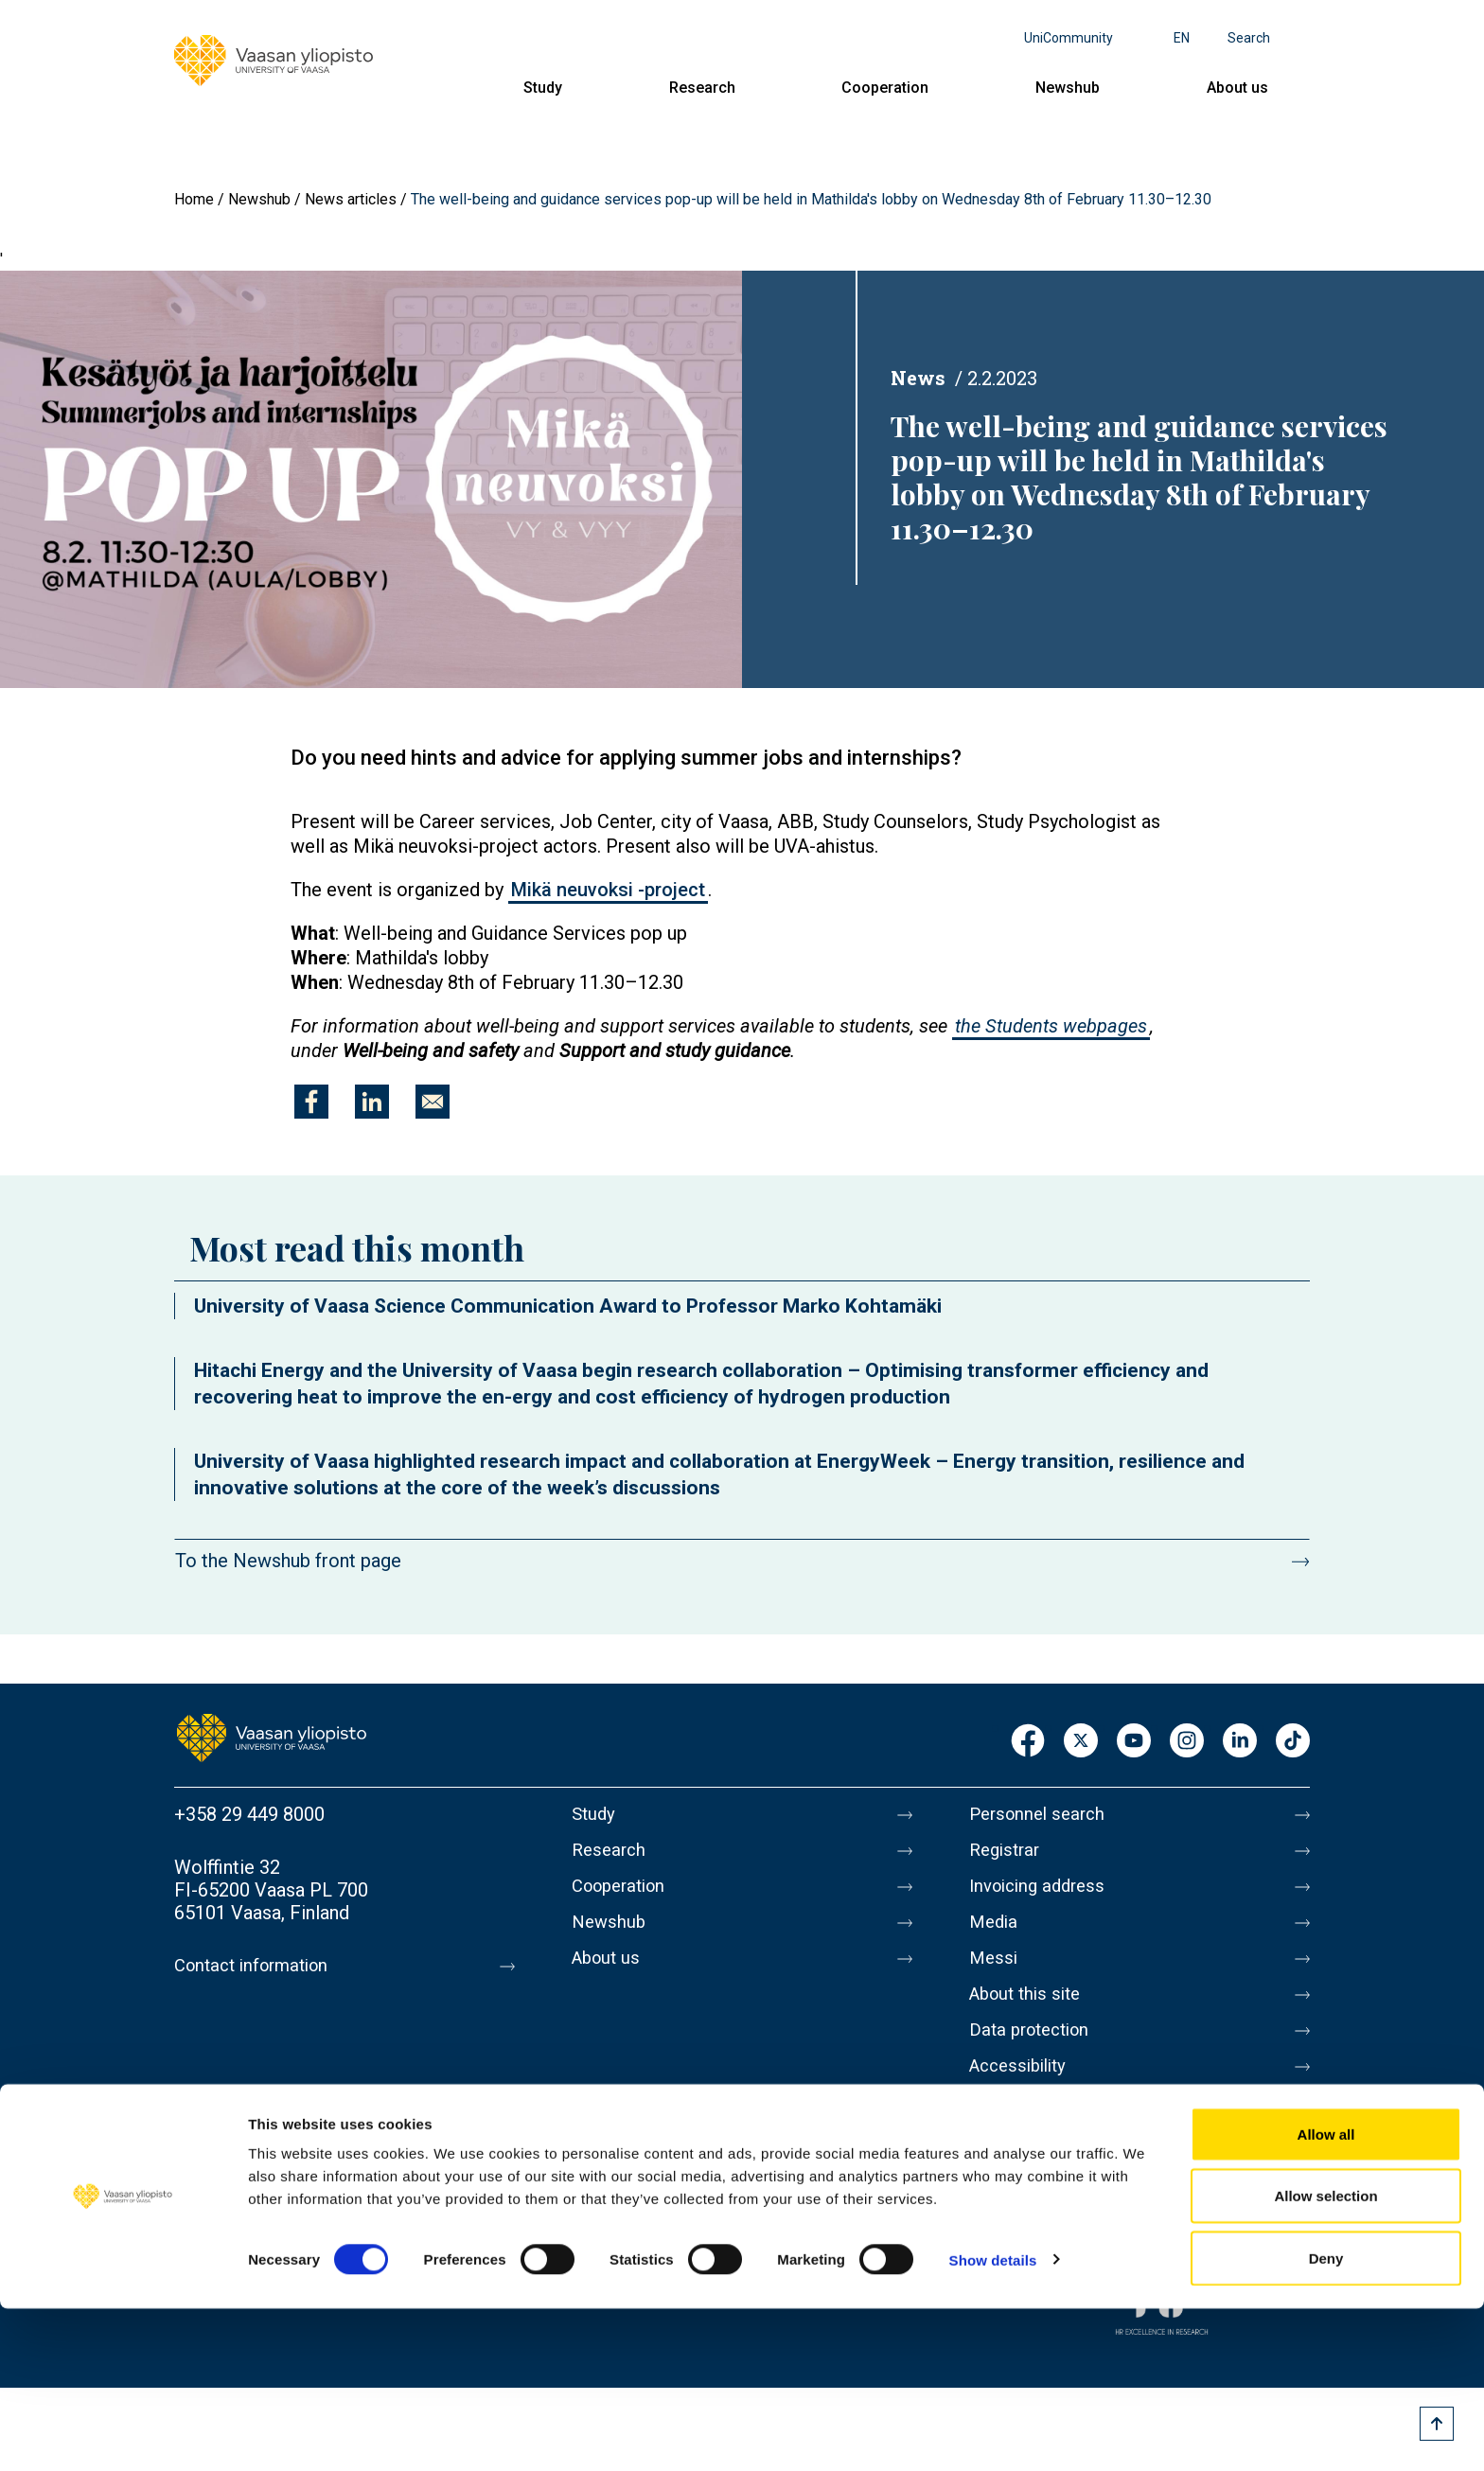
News (918, 377)
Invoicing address (1042, 1893)
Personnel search (1041, 1814)
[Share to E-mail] (432, 1102)
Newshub (1067, 88)
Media (995, 1933)
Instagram (1187, 1741)
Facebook (1028, 1741)
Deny (1326, 2420)
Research (702, 88)
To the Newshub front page (288, 1560)
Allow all (1326, 2296)
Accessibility (1022, 2092)
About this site (1029, 2013)
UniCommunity (1068, 37)
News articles (351, 199)
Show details (993, 2422)
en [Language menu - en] (1182, 37)
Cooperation (884, 88)
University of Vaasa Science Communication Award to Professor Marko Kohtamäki (568, 1306)
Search (1249, 37)
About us (1237, 88)
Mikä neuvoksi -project (608, 889)
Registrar (1007, 1854)
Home (194, 199)
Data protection (1034, 2052)
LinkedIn (1240, 1741)
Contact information (258, 1965)
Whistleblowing (1033, 2132)
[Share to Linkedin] (372, 1102)
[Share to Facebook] (311, 1102)
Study (542, 88)
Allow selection (1325, 2359)
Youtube (1134, 1741)
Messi (994, 1973)
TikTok (1293, 1741)
